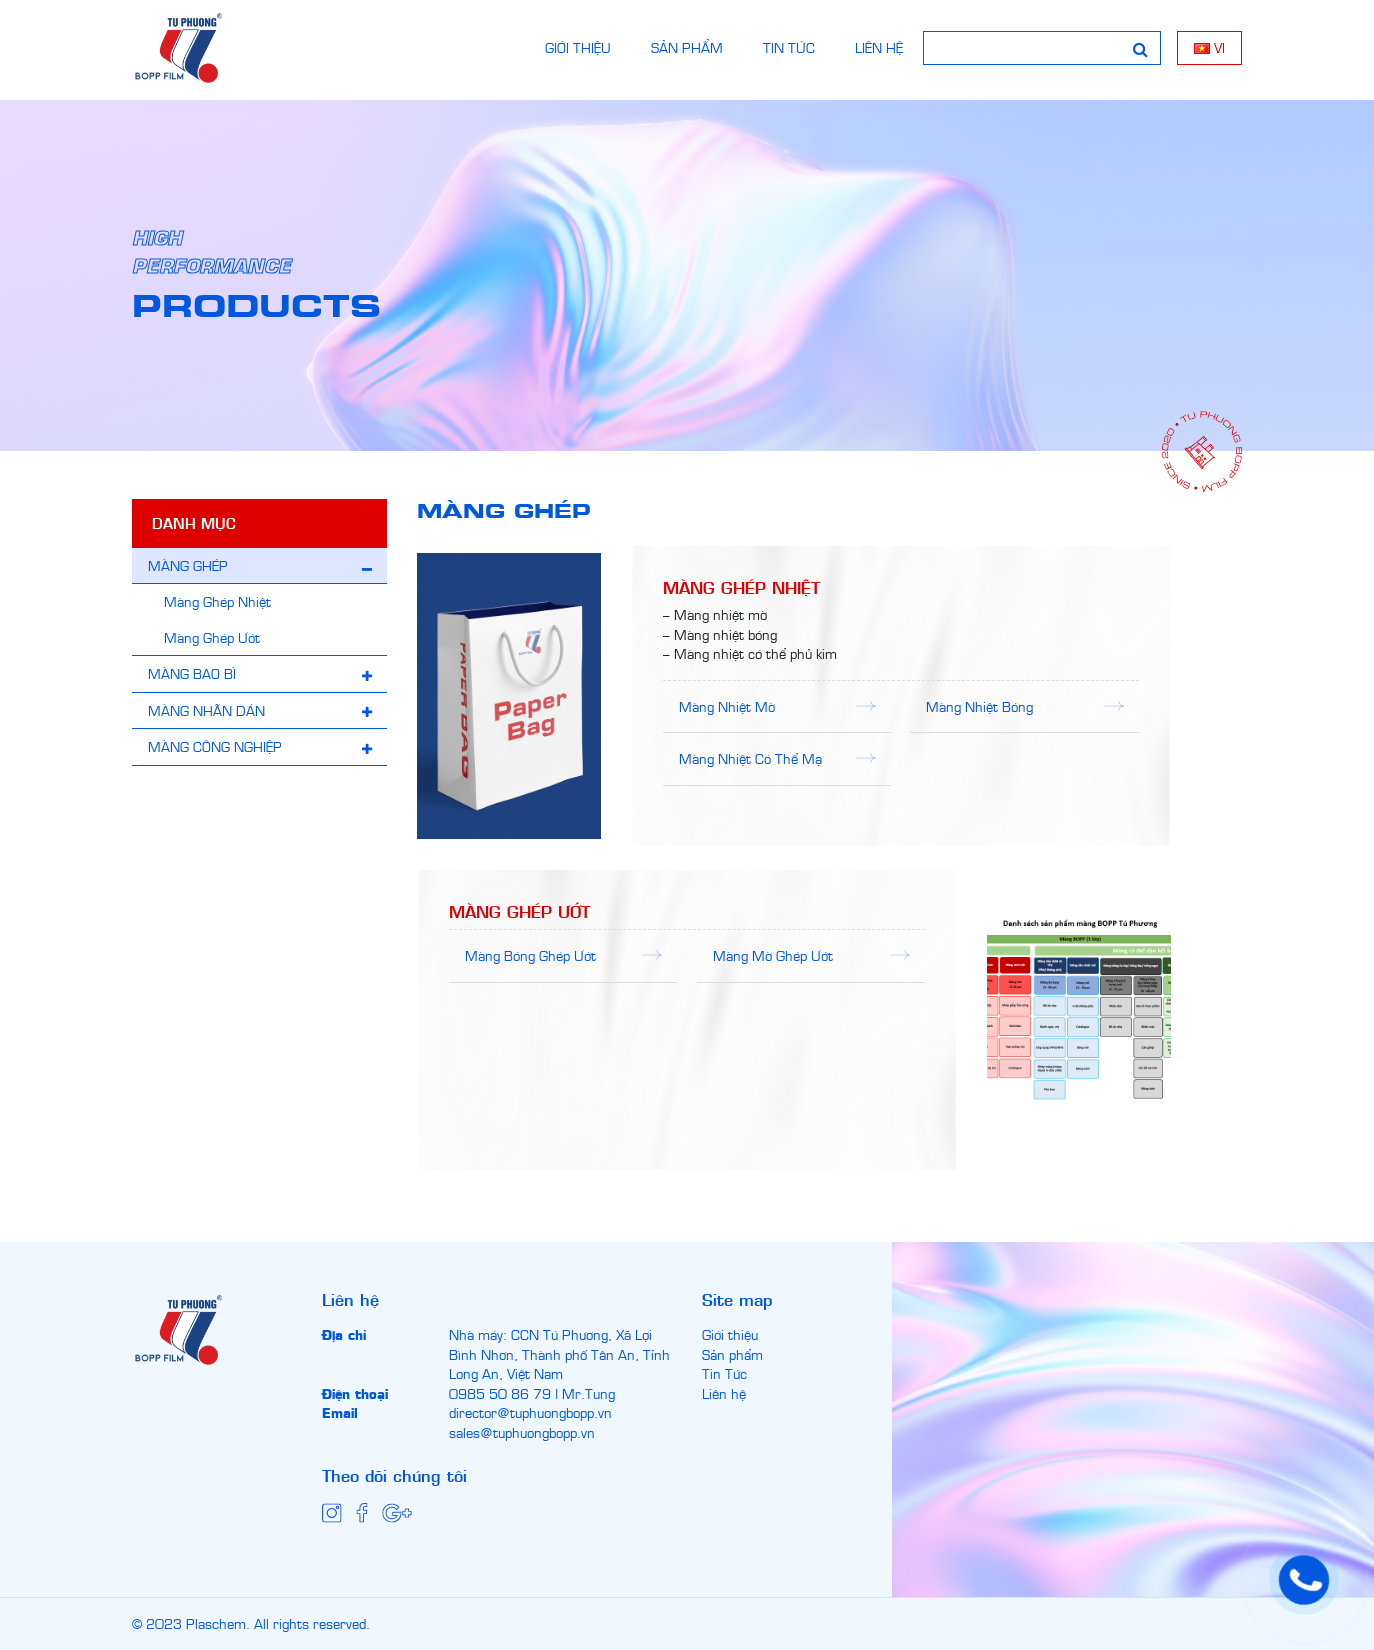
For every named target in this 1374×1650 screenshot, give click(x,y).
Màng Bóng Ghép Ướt (530, 955)
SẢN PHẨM (687, 47)
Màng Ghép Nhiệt (217, 601)
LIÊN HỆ (879, 47)
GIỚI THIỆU (578, 47)
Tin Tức (724, 1373)
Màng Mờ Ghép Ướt (773, 955)
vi (1209, 47)
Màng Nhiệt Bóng (979, 706)
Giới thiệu (730, 1334)
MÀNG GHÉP (188, 565)
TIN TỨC (789, 47)
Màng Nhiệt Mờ (727, 706)
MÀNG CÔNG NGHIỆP (215, 746)
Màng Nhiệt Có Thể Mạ (750, 758)
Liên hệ (724, 1393)
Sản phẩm (732, 1354)
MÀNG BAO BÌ (192, 673)
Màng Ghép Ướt (212, 637)
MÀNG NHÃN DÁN (206, 710)
